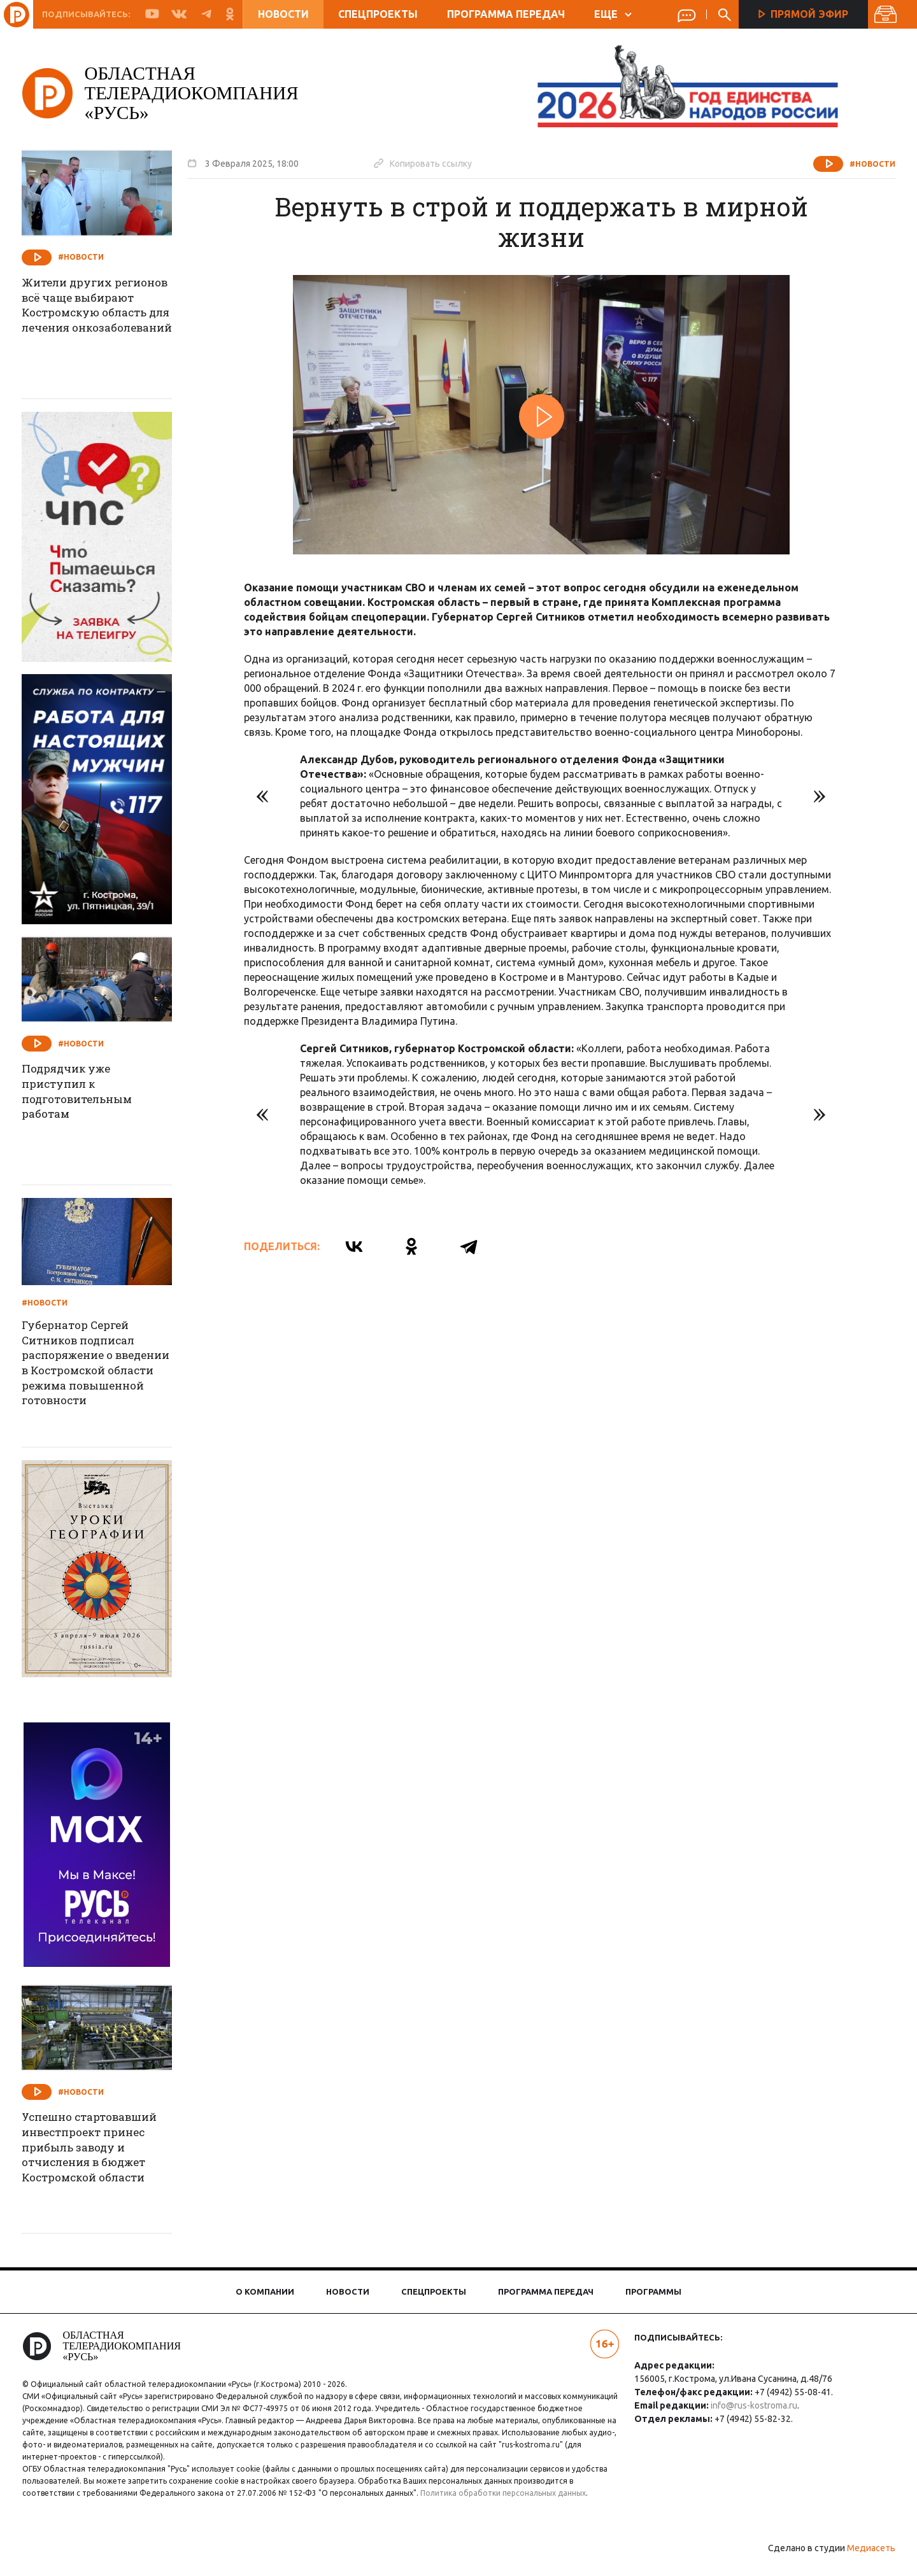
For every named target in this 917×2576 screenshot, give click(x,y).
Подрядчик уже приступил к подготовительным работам (93, 1094)
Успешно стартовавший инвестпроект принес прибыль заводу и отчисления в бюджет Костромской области (106, 2151)
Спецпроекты (378, 14)
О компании (265, 2291)
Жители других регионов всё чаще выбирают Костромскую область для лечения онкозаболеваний (101, 325)
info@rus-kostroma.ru (749, 2405)
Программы (653, 2291)
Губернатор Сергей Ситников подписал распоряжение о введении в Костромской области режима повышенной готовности (100, 1367)
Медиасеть (859, 2560)
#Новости (861, 164)
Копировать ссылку (434, 163)
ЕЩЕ (613, 14)
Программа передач (506, 14)
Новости (283, 14)
